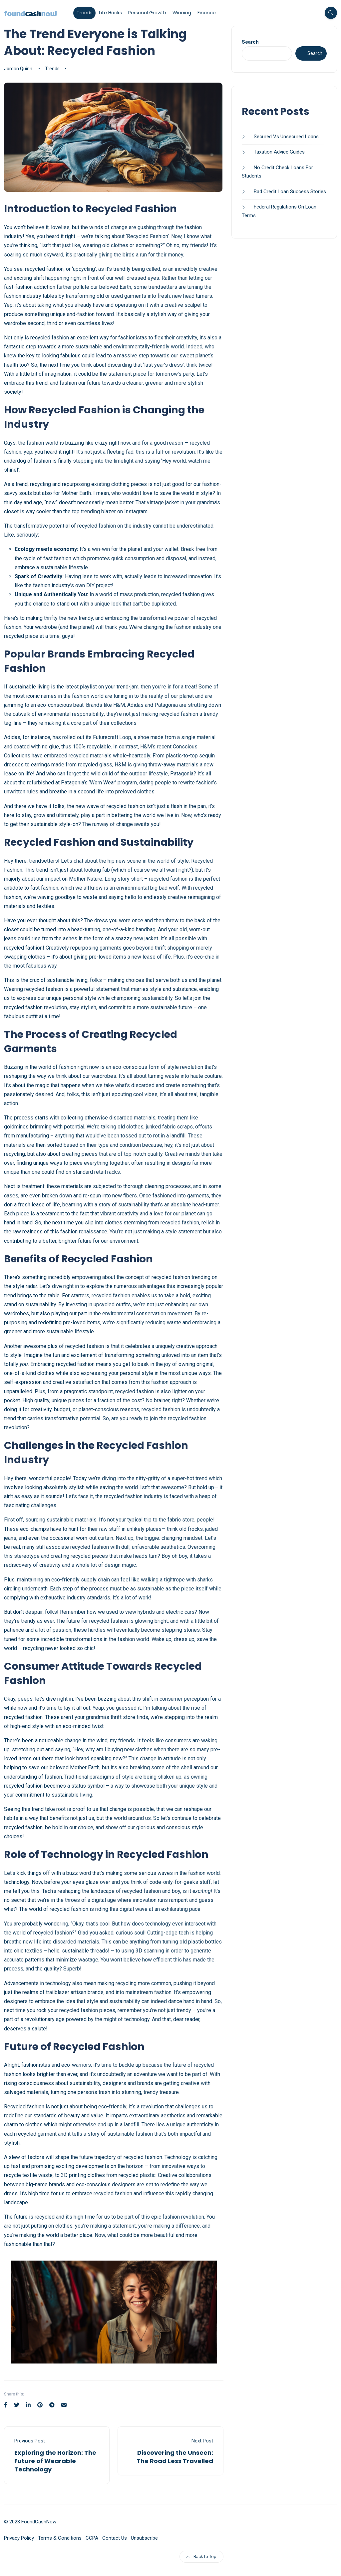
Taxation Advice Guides (279, 152)
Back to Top (201, 2556)
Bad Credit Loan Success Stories (290, 192)
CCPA (92, 2538)
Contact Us (114, 2538)
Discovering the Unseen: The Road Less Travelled (175, 2456)
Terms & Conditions (60, 2538)
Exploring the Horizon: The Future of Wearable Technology (55, 2460)
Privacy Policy (19, 2538)
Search (250, 42)
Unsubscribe (144, 2538)
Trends (85, 12)
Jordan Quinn (18, 68)
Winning (181, 12)
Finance (206, 12)
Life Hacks (110, 12)
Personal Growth (147, 12)
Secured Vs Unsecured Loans (286, 137)
